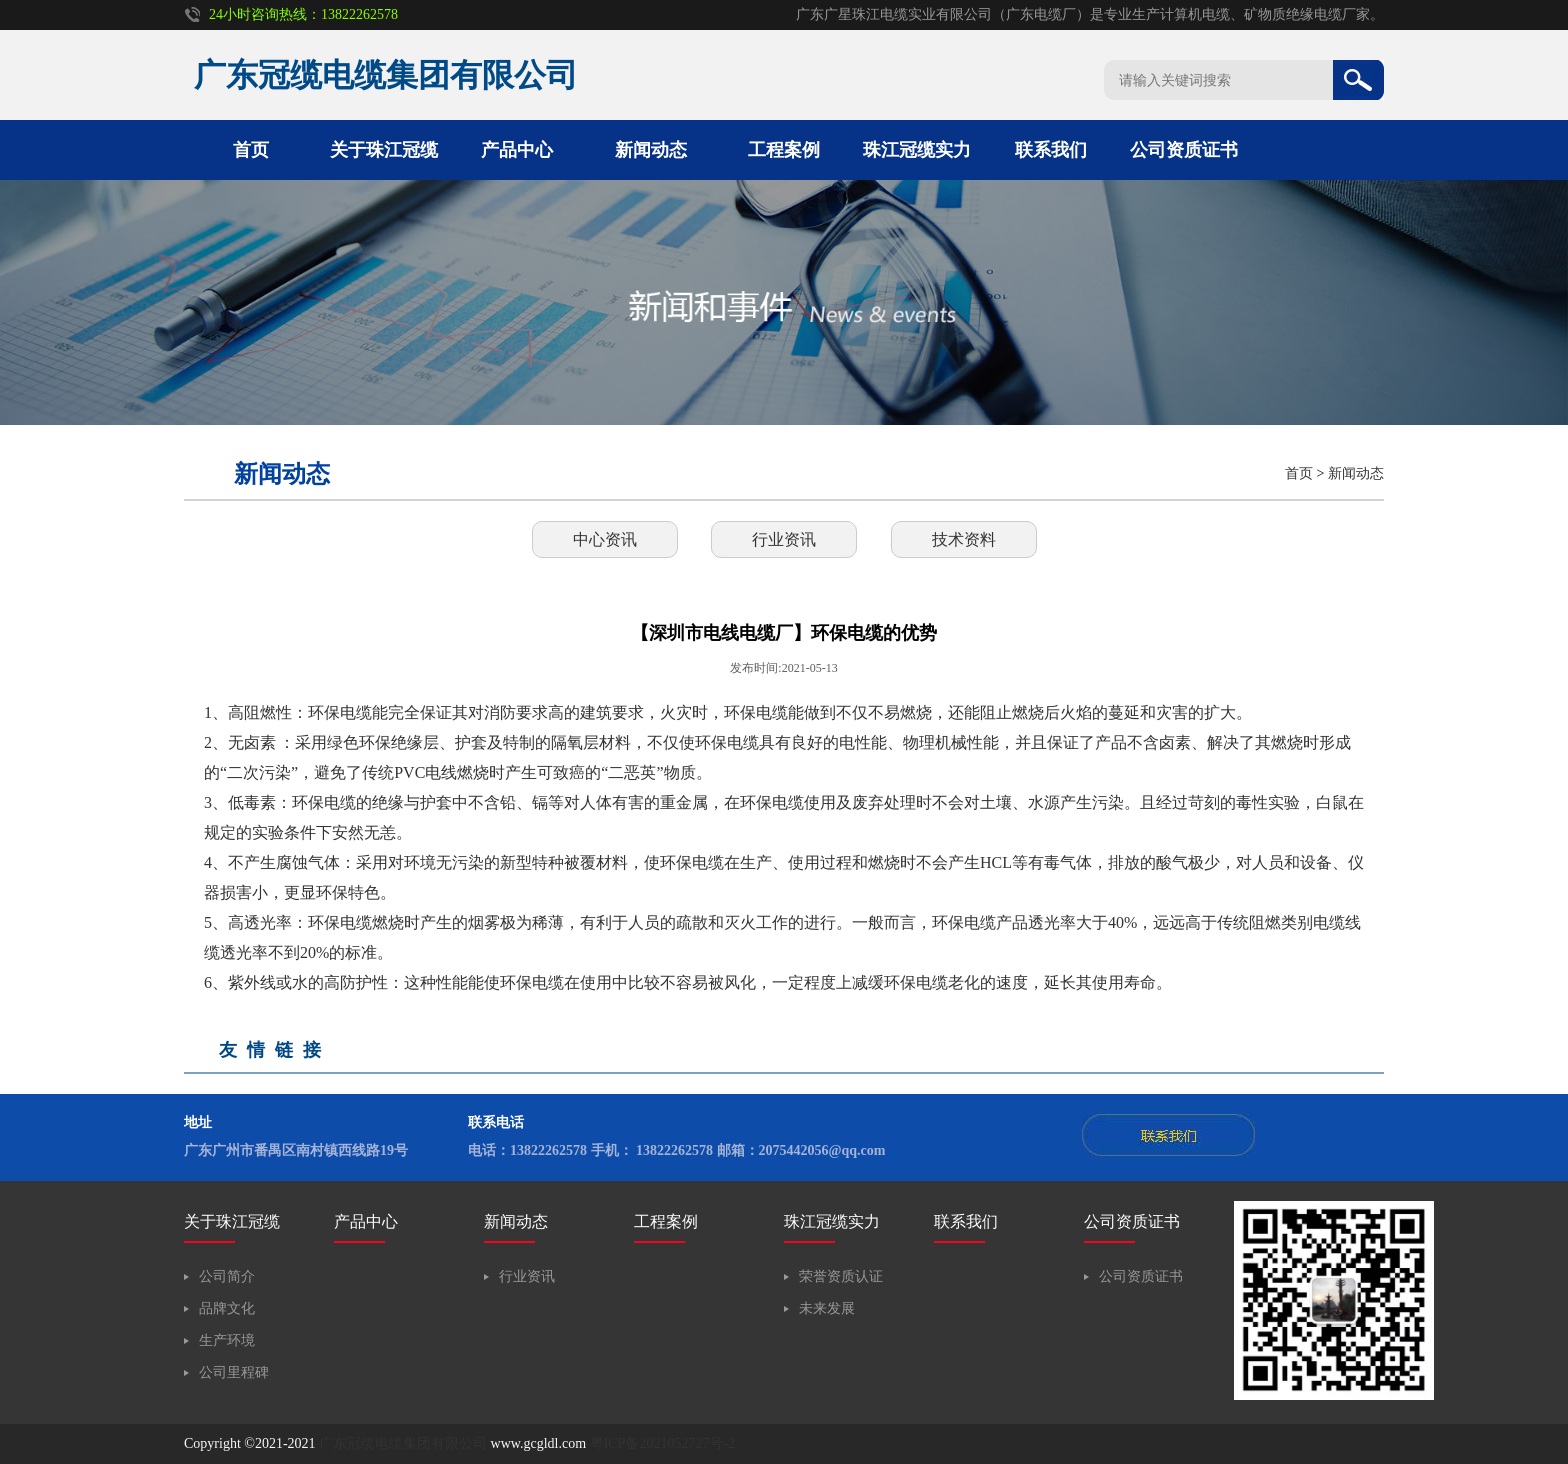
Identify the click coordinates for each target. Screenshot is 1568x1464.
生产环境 (227, 1340)
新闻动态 (651, 150)
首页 (251, 150)
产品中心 (517, 150)
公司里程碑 (234, 1372)
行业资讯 (784, 539)
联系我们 (1051, 150)
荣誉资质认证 (841, 1276)
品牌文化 (227, 1308)
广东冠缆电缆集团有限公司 (403, 1443)
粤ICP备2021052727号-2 (662, 1443)
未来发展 (827, 1308)
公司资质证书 (1184, 150)
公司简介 (227, 1276)
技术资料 (964, 539)
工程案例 (784, 150)
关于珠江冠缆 (384, 150)
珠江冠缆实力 (917, 150)
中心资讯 (605, 539)
